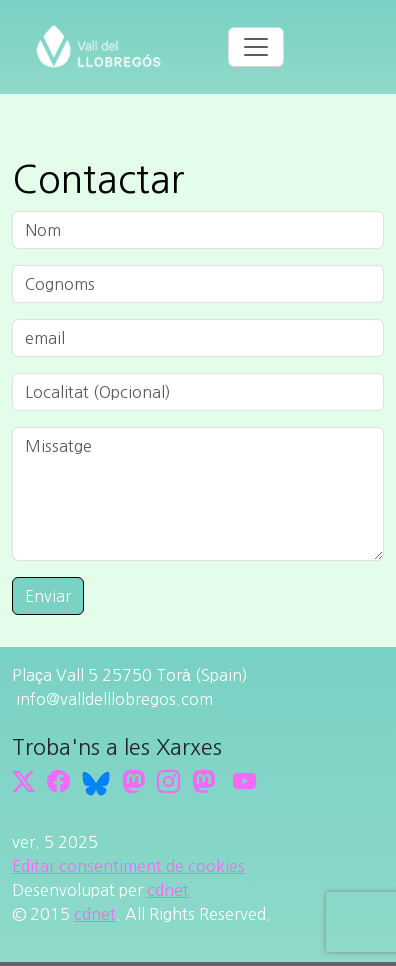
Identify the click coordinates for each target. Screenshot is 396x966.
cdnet (168, 890)
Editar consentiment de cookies (128, 866)
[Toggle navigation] (256, 47)
